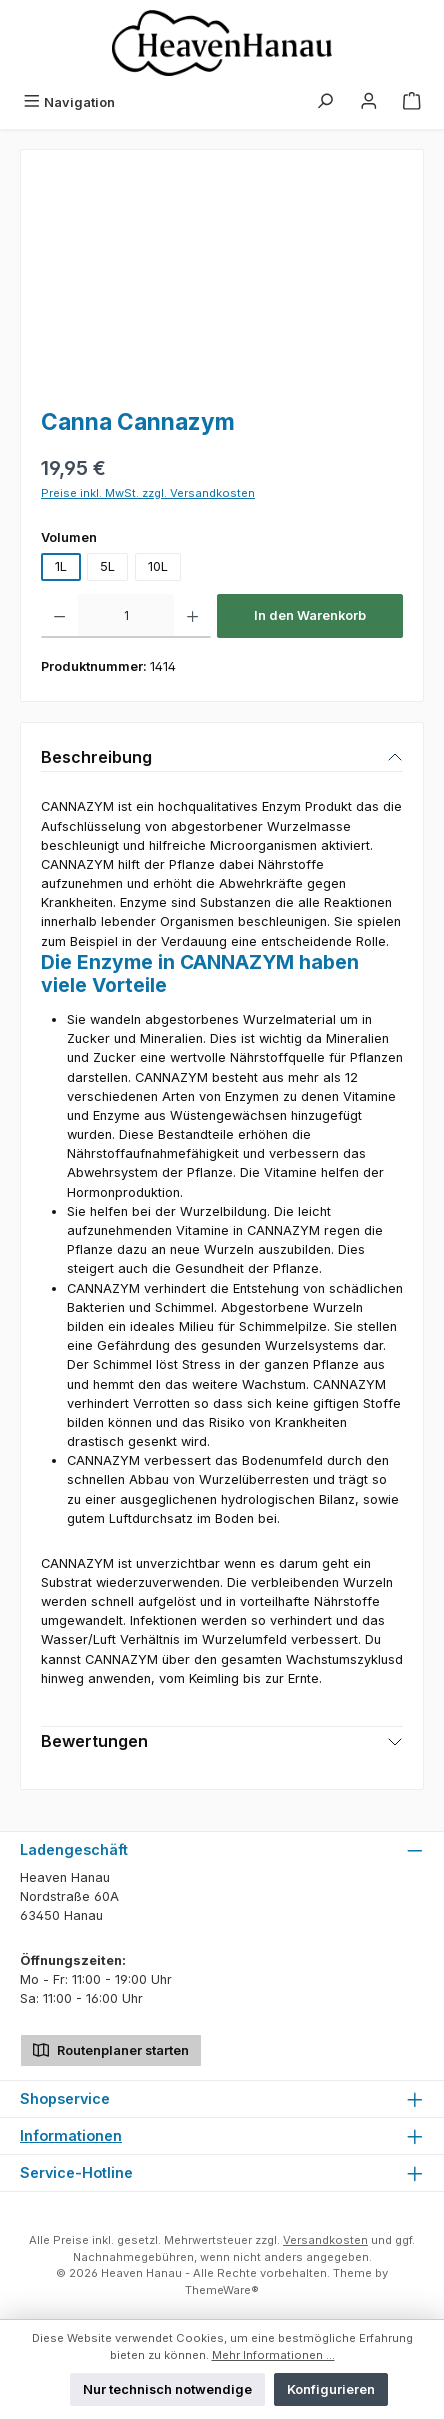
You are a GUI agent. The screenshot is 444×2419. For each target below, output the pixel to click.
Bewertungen (94, 1741)
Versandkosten (325, 2240)
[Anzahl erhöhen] (192, 616)
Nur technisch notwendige (167, 2389)
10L (158, 566)
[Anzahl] (126, 616)
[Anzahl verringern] (59, 616)
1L (61, 566)
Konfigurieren (331, 2389)
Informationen (71, 2135)
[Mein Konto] (369, 102)
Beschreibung (96, 757)
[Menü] (69, 102)
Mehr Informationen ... (273, 2355)
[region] (222, 282)
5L (107, 566)
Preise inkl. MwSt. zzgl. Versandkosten (148, 493)
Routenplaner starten (111, 2048)
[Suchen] (325, 102)
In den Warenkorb (310, 615)
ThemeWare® (222, 2290)
